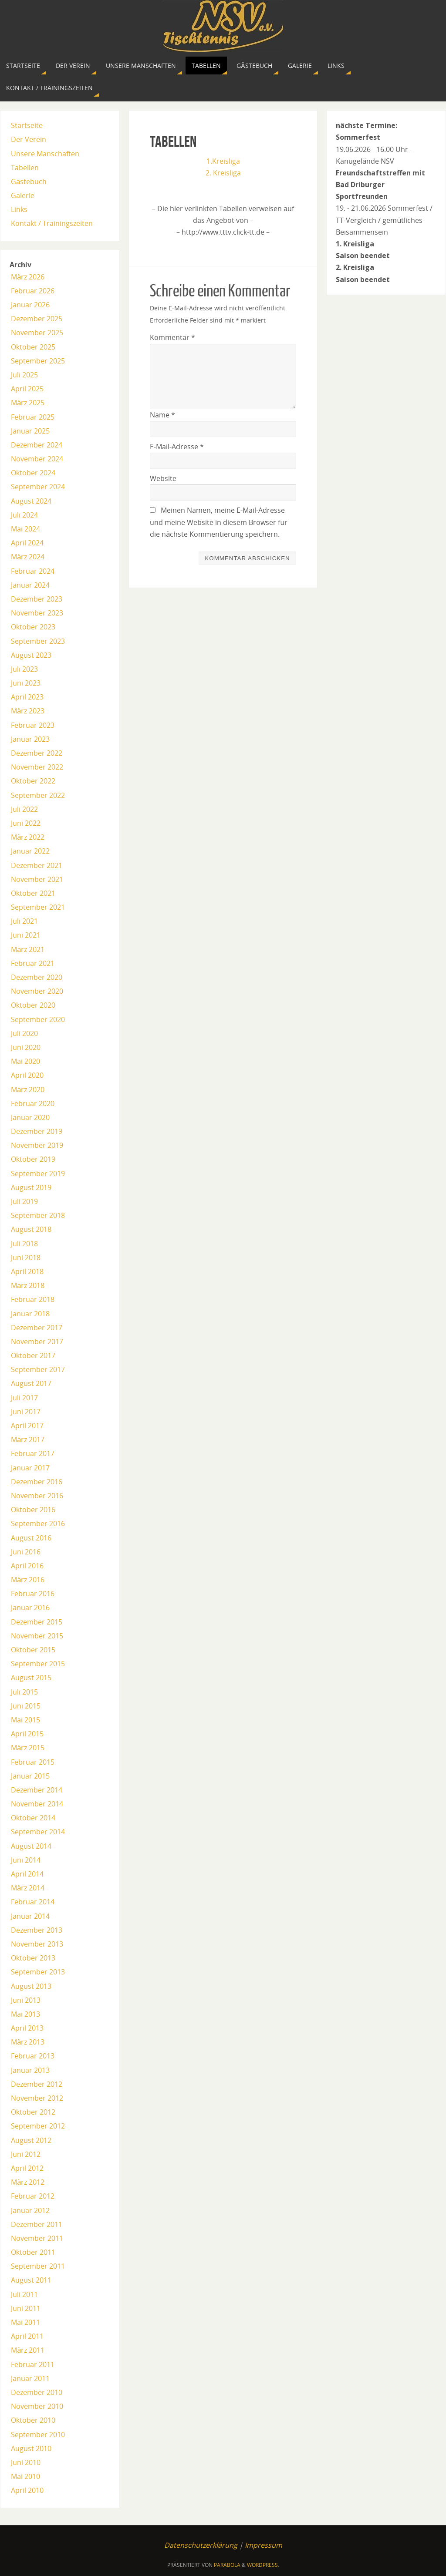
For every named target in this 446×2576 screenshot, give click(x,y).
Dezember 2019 (36, 1131)
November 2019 (37, 1145)
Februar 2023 (32, 725)
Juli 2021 (24, 921)
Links (19, 209)
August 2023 (31, 655)
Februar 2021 (32, 963)
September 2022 (38, 795)
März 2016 (27, 1579)
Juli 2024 (24, 515)
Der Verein (28, 139)
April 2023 (27, 697)
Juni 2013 (26, 2000)
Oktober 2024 (33, 473)
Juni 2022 (26, 823)
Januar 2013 (30, 2070)
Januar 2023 (30, 739)
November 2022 (37, 767)
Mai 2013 (25, 2014)
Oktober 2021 (33, 893)
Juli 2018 (24, 1243)
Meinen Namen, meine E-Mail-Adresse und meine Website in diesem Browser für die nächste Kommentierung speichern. (218, 522)
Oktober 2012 (33, 2112)
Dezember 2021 (36, 865)
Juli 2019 (24, 1201)
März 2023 (27, 711)
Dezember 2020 (36, 977)
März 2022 (27, 837)
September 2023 (38, 641)
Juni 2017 (26, 1411)
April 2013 (27, 2028)
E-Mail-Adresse (177, 446)
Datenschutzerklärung (200, 2545)
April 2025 (27, 388)
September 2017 (38, 1369)
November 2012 (37, 2098)
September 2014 (38, 1831)
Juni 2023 (26, 683)
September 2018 (38, 1215)
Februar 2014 (32, 1902)
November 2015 (37, 1636)
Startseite (27, 125)
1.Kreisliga (223, 161)
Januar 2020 (30, 1117)
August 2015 (31, 1677)
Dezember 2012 (36, 2084)
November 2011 (37, 2238)
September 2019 (38, 1173)
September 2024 (38, 486)
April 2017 (27, 1425)
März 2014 (27, 1888)
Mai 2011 (25, 2322)
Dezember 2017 (36, 1327)
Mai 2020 (25, 1061)
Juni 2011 (26, 2308)
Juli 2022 (24, 809)
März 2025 (27, 402)
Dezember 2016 (36, 1481)
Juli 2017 (24, 1397)
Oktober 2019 (33, 1159)
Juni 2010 (26, 2462)
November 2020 (37, 991)
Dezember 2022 (36, 753)
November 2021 (37, 879)
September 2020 (38, 1019)
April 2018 (27, 1271)
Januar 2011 (30, 2378)
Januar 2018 (30, 1313)
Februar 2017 (32, 1453)
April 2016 (27, 1565)
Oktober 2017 (33, 1355)
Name (162, 415)
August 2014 (31, 1846)
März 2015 (27, 1747)
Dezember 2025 (36, 318)
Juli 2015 (24, 1692)
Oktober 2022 (33, 781)
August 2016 (31, 1538)
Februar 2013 (32, 2056)
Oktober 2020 (33, 1005)
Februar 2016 (32, 1593)
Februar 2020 (32, 1103)
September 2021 (38, 907)
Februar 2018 (32, 1299)
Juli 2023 (24, 669)
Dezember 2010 (36, 2392)
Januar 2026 (30, 304)
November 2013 (37, 1944)
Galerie (22, 195)
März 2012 (27, 2182)
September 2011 (38, 2266)
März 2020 (27, 1089)
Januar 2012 (30, 2210)
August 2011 (31, 2280)
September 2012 (38, 2126)
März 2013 (27, 2042)
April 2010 (27, 2490)
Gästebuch (29, 181)
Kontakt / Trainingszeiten (52, 223)
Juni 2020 (26, 1047)
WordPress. (263, 2565)
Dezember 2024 (36, 445)
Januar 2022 (30, 851)
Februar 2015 (32, 1762)
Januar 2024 (30, 585)
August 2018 (31, 1229)
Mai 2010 (25, 2476)
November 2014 (37, 1804)
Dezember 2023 (36, 599)
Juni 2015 (26, 1706)
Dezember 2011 (36, 2224)
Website (163, 478)
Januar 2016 (30, 1607)
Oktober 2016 (33, 1509)
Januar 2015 (30, 1776)
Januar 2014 (30, 1916)
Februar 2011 (32, 2364)
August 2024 (31, 501)
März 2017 (27, 1439)
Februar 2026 (32, 291)
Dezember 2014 (36, 1790)
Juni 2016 (26, 1552)
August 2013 (31, 1986)
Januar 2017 (30, 1468)
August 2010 (31, 2448)
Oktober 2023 (33, 627)
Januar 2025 (30, 431)
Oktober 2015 (33, 1650)
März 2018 (27, 1285)
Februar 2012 (32, 2196)
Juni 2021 (26, 935)
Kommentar (172, 337)
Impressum (263, 2545)
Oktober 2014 (33, 1818)
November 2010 (37, 2406)
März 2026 (27, 277)
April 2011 (27, 2336)
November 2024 (37, 459)
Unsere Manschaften (45, 153)
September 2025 (38, 361)
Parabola (227, 2565)
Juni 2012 (26, 2154)
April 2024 (27, 543)
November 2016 (37, 1495)
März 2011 (27, 2350)
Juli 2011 (24, 2294)
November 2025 (37, 332)
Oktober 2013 (33, 1958)
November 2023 (37, 613)
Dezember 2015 (36, 1622)
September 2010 (38, 2434)
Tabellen (25, 167)
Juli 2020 (24, 1033)
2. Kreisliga (223, 173)
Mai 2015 (25, 1720)
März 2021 (27, 949)
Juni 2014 (26, 1860)
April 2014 (27, 1874)
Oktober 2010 (33, 2420)
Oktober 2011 (33, 2252)
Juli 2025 (24, 375)
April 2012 (27, 2168)
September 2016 (38, 1523)
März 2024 (27, 557)
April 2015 (27, 1734)
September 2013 (38, 1972)
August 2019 (31, 1187)
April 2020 (27, 1075)
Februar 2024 (32, 571)
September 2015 (38, 1663)
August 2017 (31, 1383)
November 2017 (37, 1341)
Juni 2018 (26, 1257)
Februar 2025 (32, 417)
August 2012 (31, 2140)
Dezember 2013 (36, 1930)
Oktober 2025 (33, 347)
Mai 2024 (25, 529)
